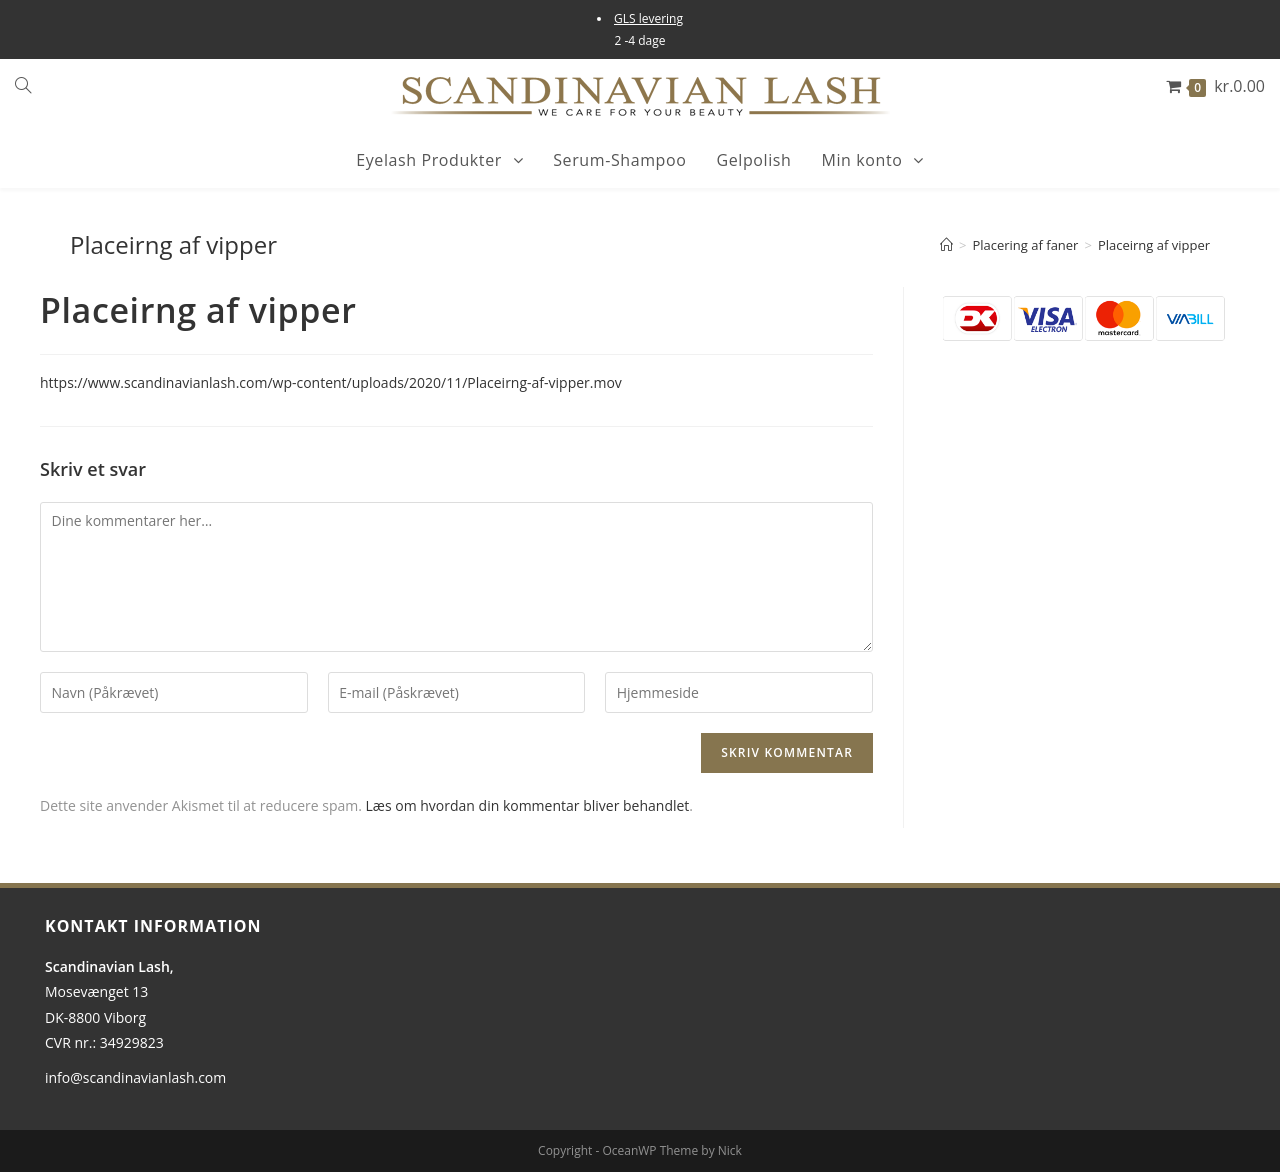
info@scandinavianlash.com (135, 1077)
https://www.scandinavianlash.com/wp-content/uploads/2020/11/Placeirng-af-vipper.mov (331, 382)
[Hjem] (946, 245)
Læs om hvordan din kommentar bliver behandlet (528, 805)
